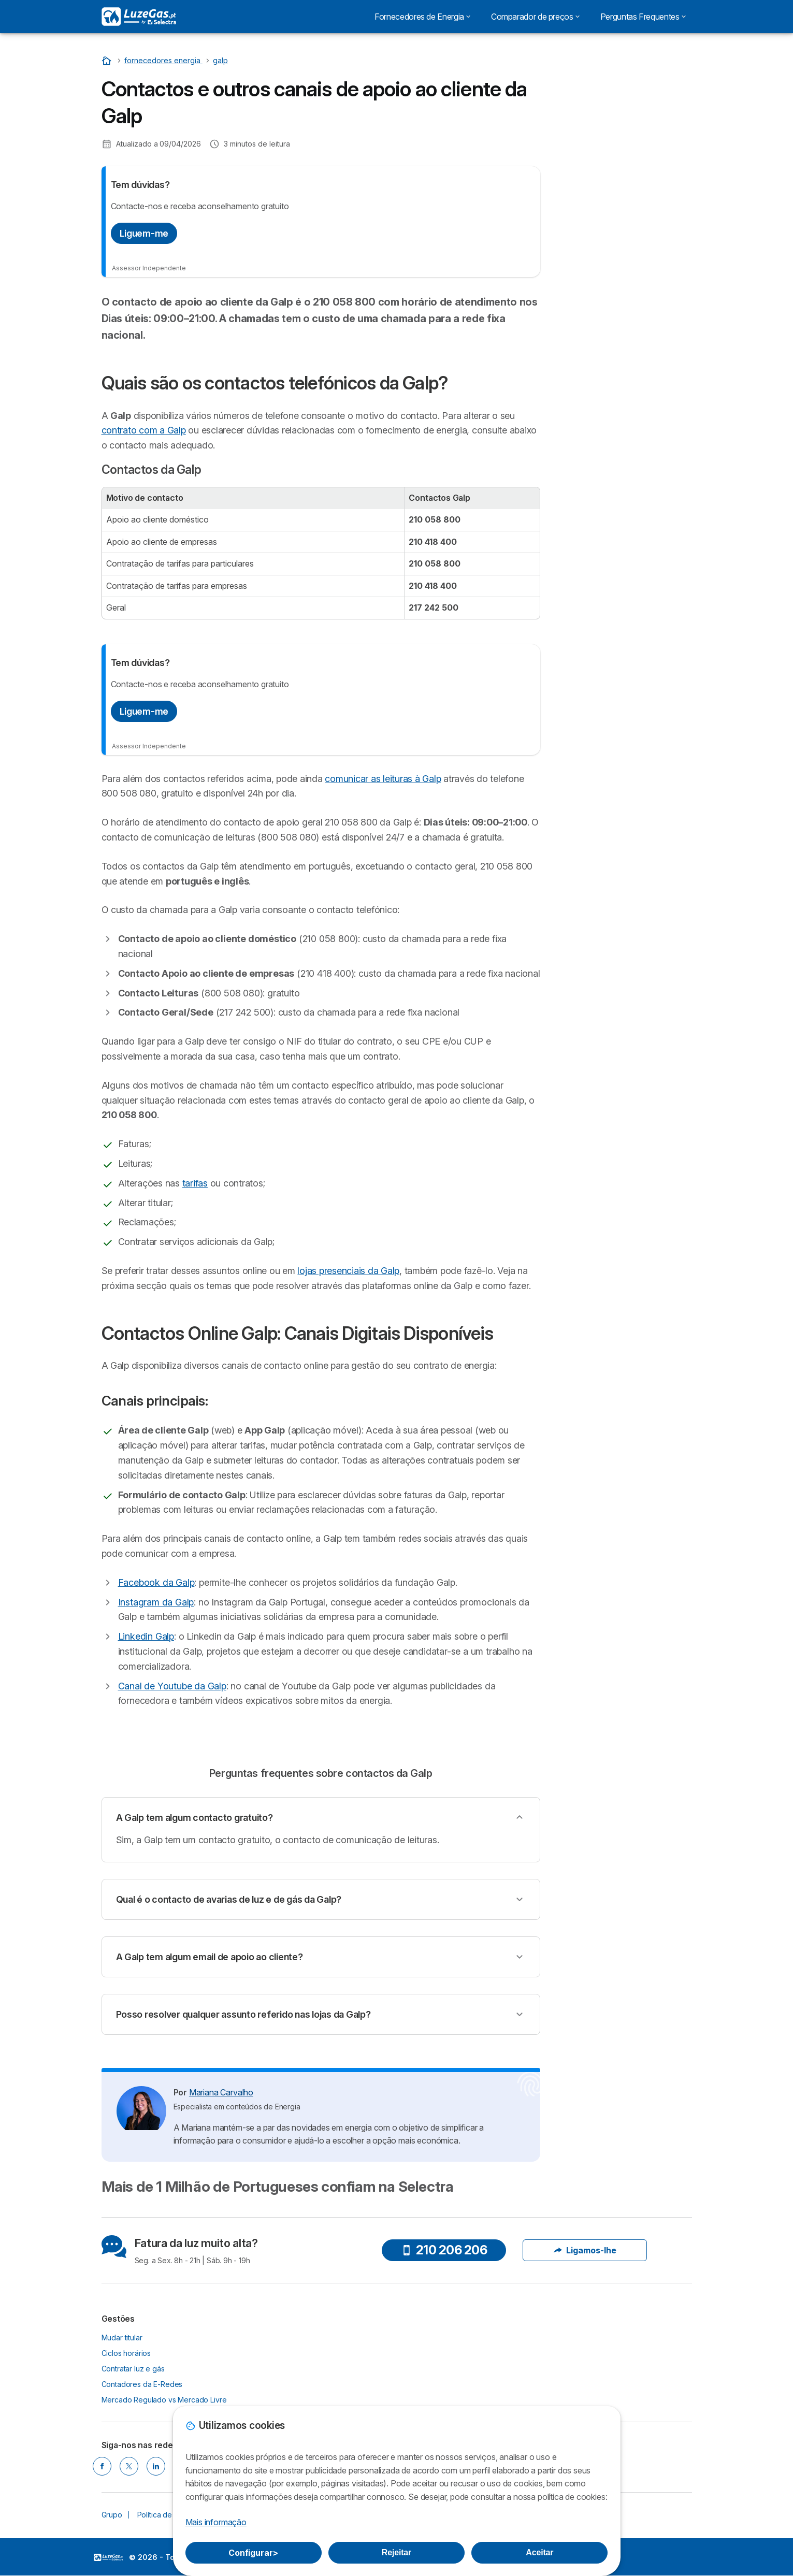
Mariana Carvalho (221, 2092)
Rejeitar (396, 2552)
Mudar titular (122, 2337)
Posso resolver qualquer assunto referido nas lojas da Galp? (243, 2014)
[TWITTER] (129, 2466)
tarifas (195, 1183)
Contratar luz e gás (133, 2368)
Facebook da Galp (156, 1582)
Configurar (253, 2552)
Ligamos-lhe (585, 2250)
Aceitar (539, 2552)
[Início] (108, 60)
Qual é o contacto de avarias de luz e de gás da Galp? (229, 1899)
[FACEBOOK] (102, 2466)
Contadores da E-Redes (142, 2384)
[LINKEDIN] (156, 2466)
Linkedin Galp (146, 1636)
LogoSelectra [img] (108, 2557)
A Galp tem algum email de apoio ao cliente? (209, 1956)
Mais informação (216, 2522)
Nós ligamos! (623, 111)
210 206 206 (444, 2249)
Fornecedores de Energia (422, 16)
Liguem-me (144, 233)
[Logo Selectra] (139, 16)
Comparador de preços (535, 16)
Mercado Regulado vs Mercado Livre (164, 2399)
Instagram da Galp (156, 1602)
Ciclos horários (126, 2353)
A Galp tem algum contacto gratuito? (194, 1817)
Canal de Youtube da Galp (172, 1686)
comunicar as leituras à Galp (383, 778)
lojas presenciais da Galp (348, 1270)
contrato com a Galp (144, 430)
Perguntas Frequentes (643, 16)
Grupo (112, 2514)
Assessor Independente (149, 268)
